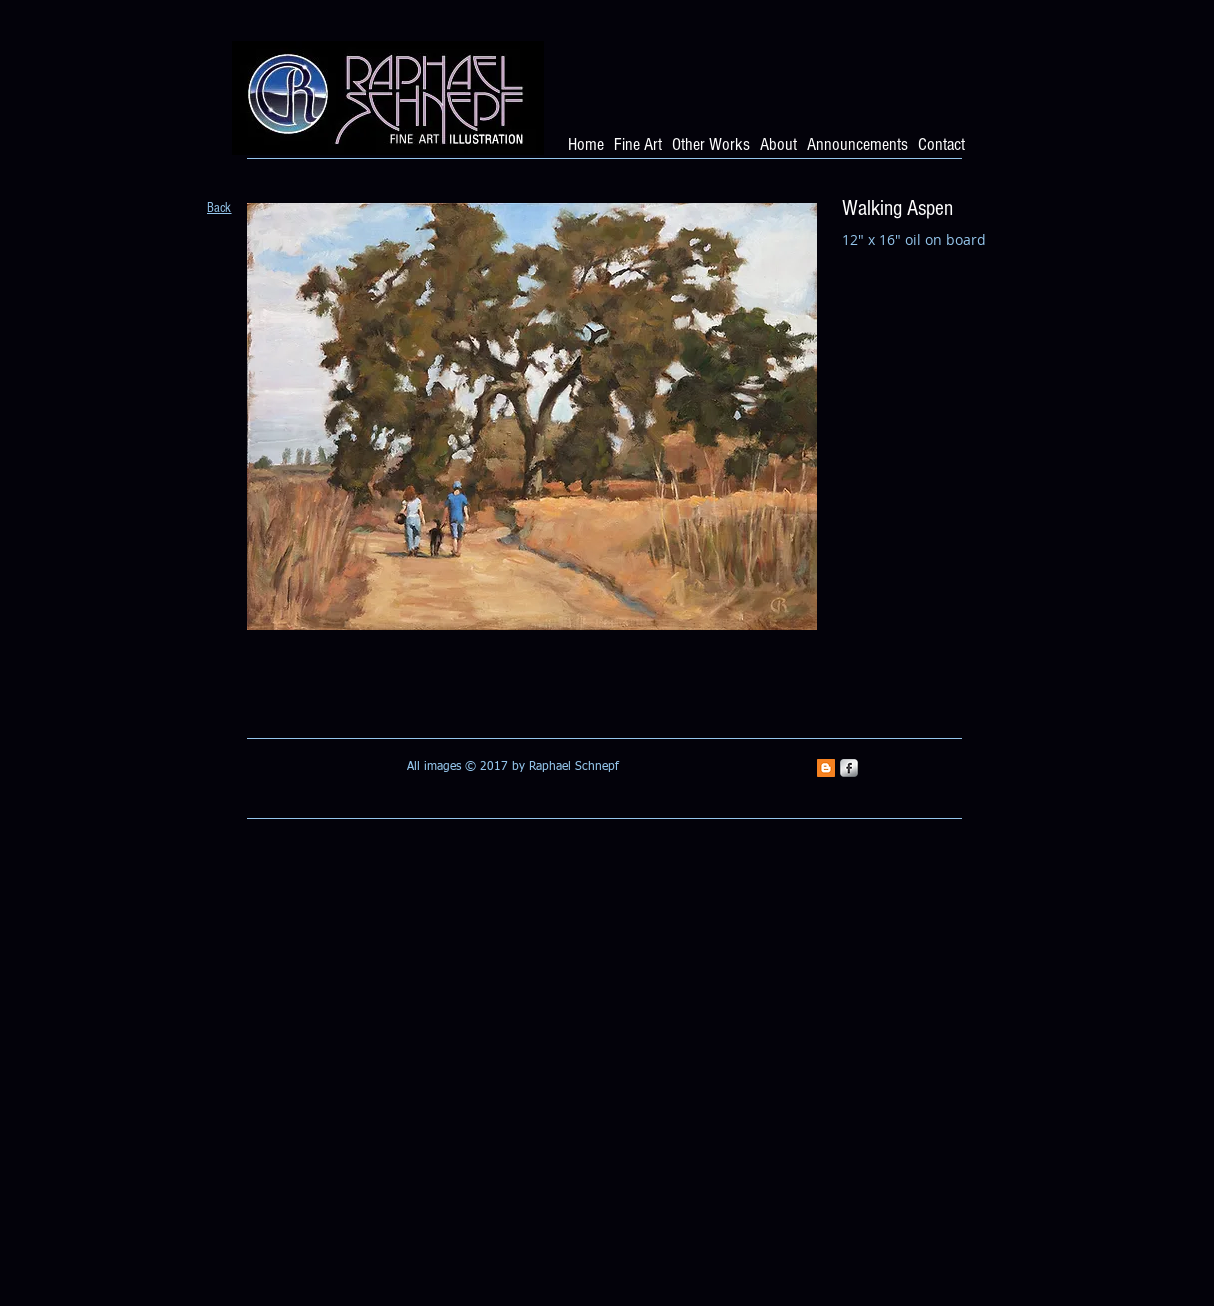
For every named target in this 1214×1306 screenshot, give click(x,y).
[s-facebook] (849, 768)
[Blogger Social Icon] (826, 768)
